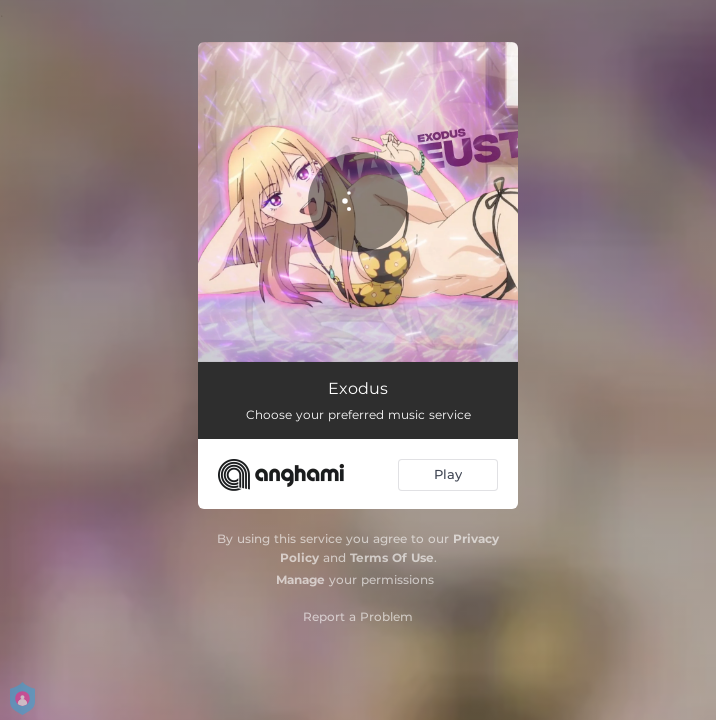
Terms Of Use (392, 557)
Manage (300, 579)
